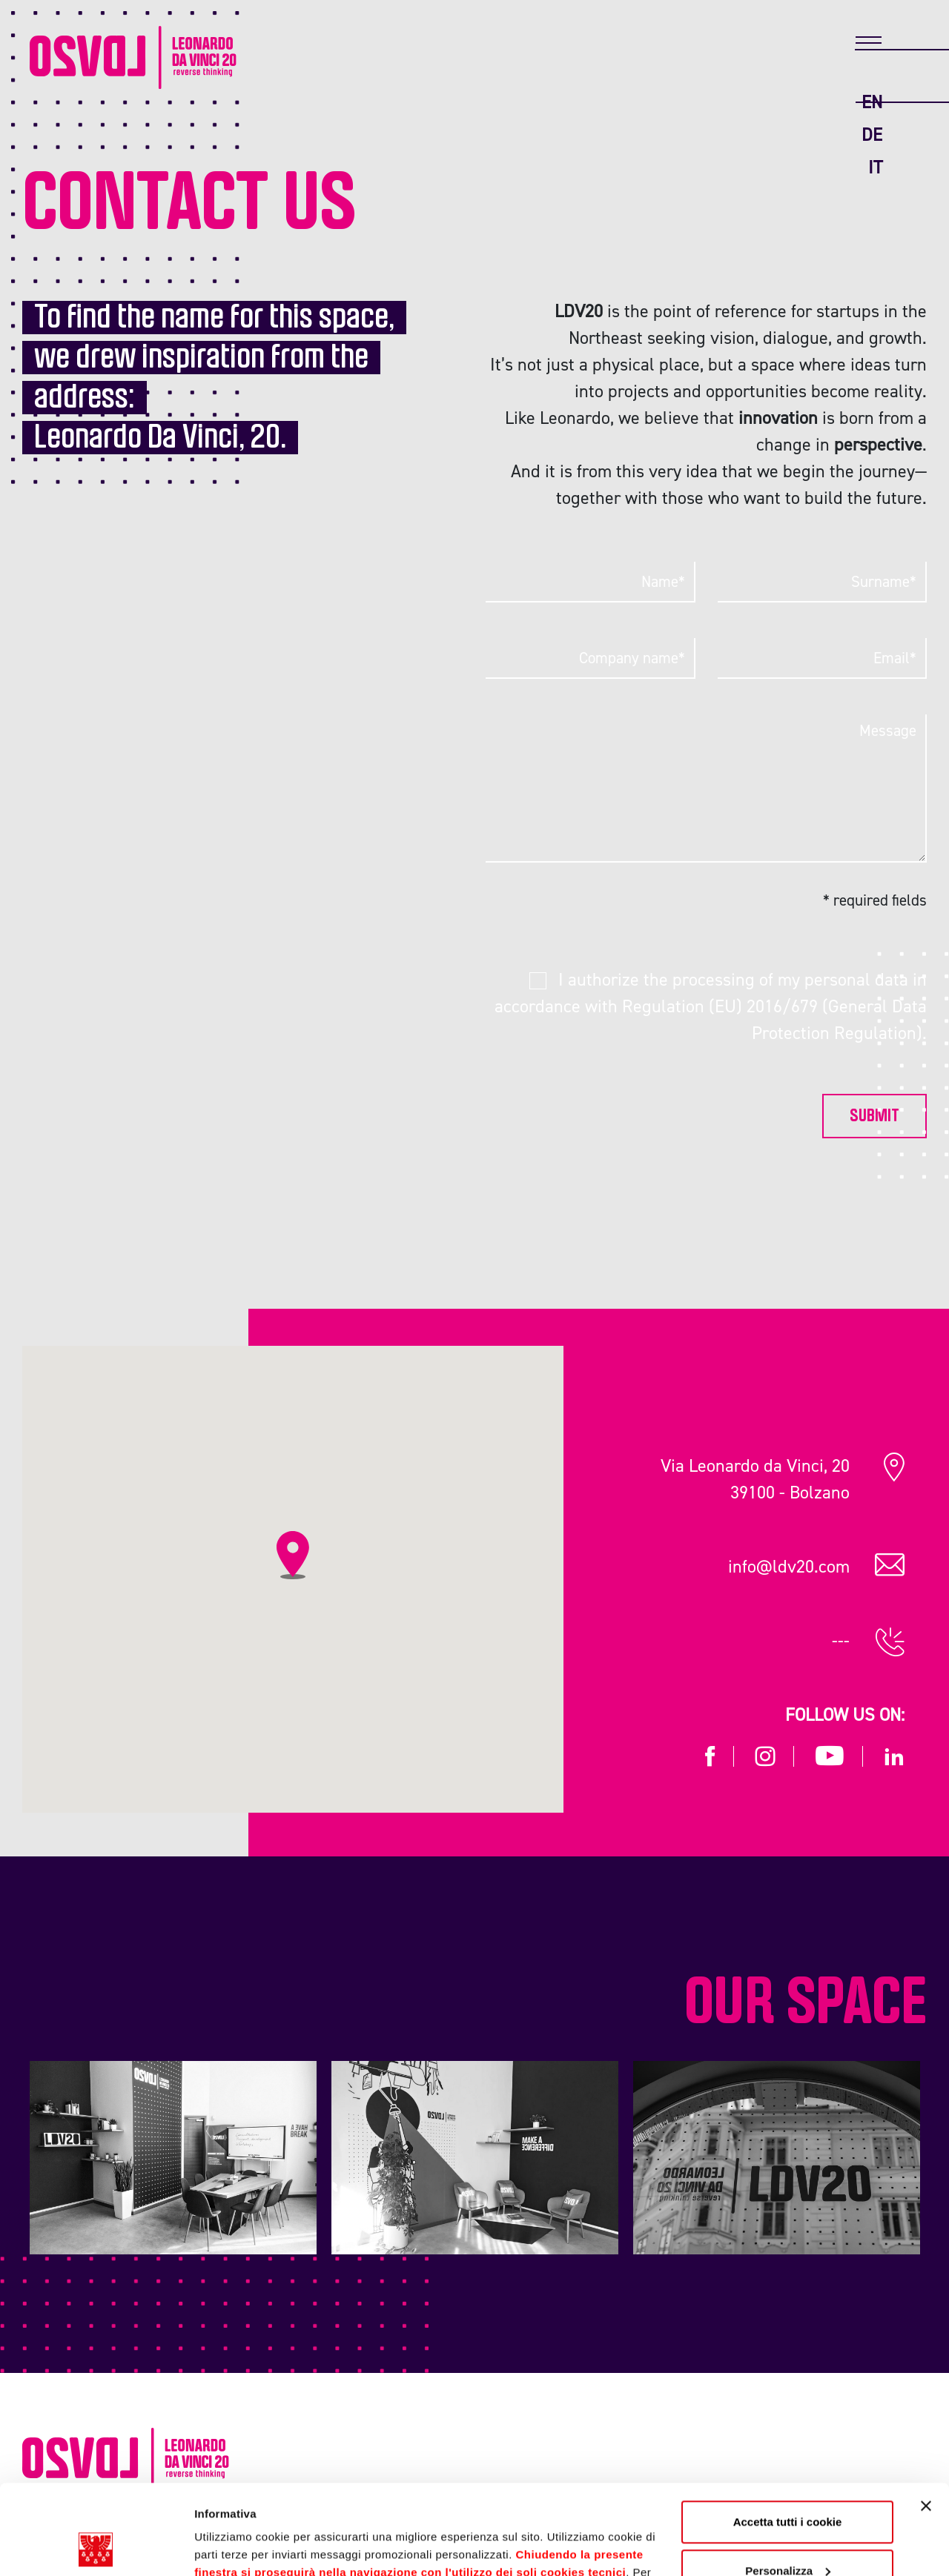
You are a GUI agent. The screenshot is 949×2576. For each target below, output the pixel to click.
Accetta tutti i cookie (787, 2437)
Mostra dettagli (234, 2546)
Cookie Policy (608, 2506)
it (875, 167)
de (872, 134)
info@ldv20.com (789, 1566)
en (872, 102)
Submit (874, 1116)
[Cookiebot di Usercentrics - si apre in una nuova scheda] (96, 2547)
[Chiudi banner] (926, 2422)
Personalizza (787, 2486)
